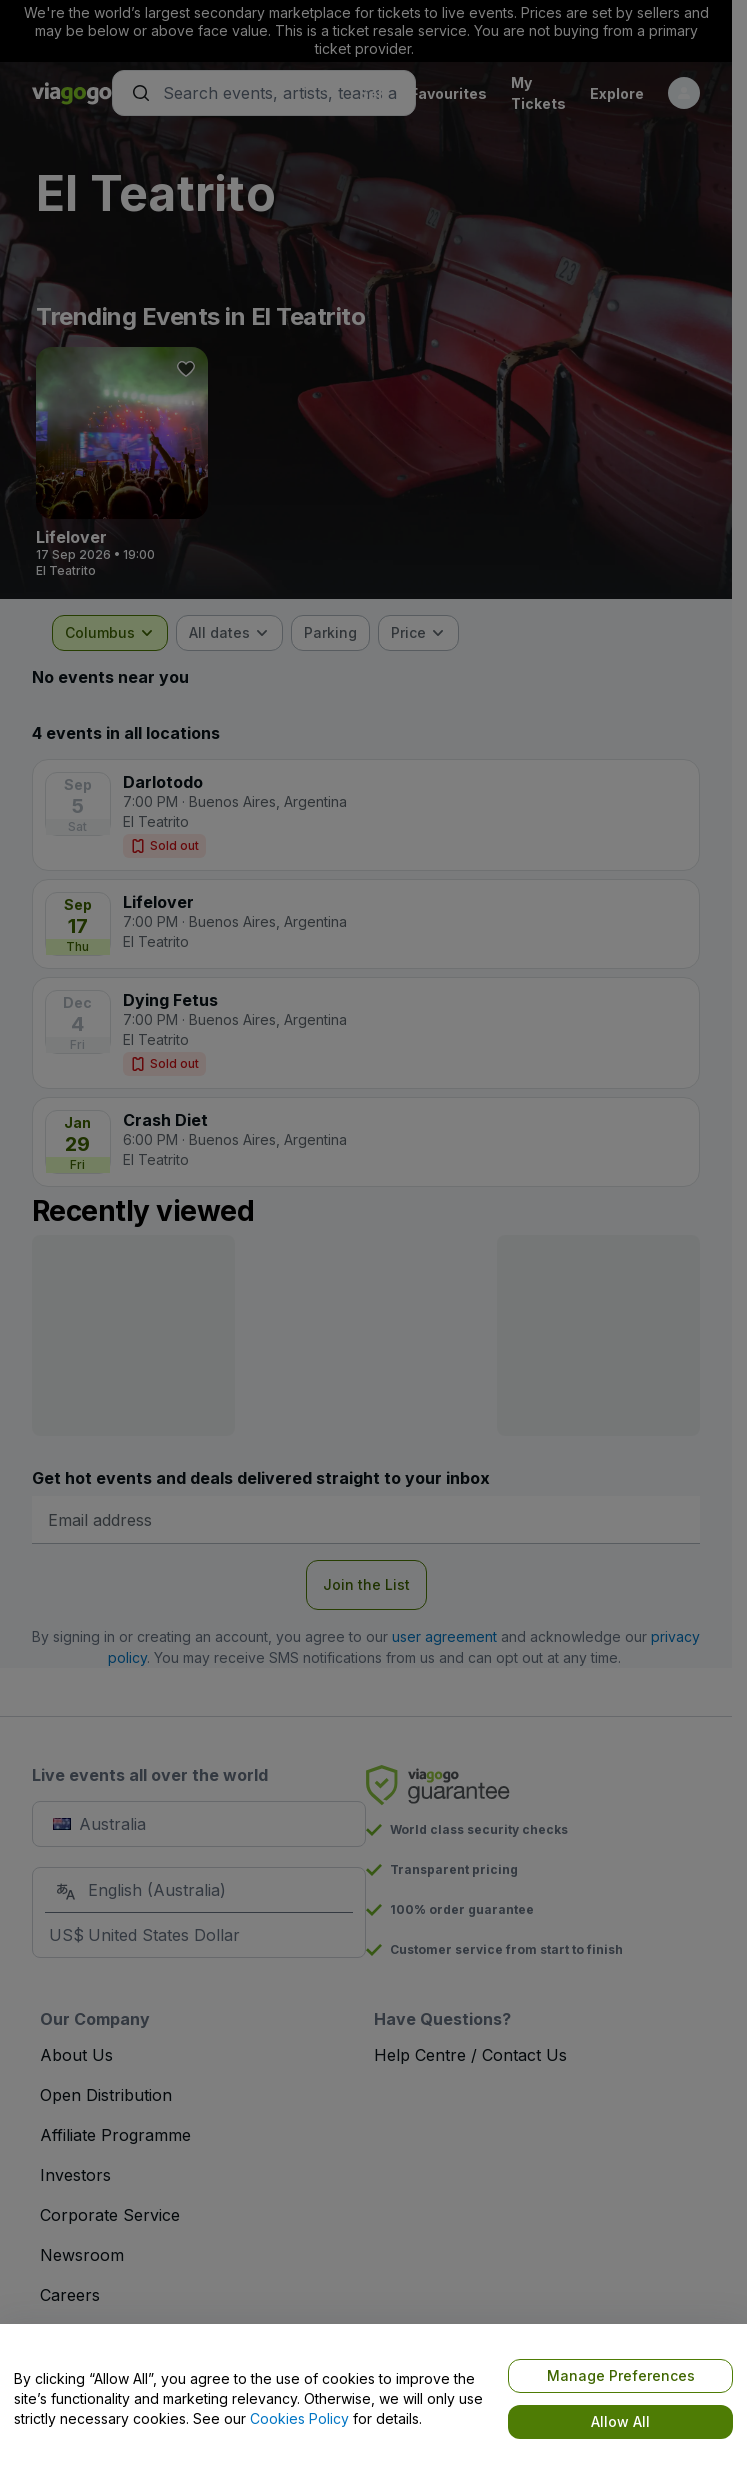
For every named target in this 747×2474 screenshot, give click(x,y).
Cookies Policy (299, 2418)
